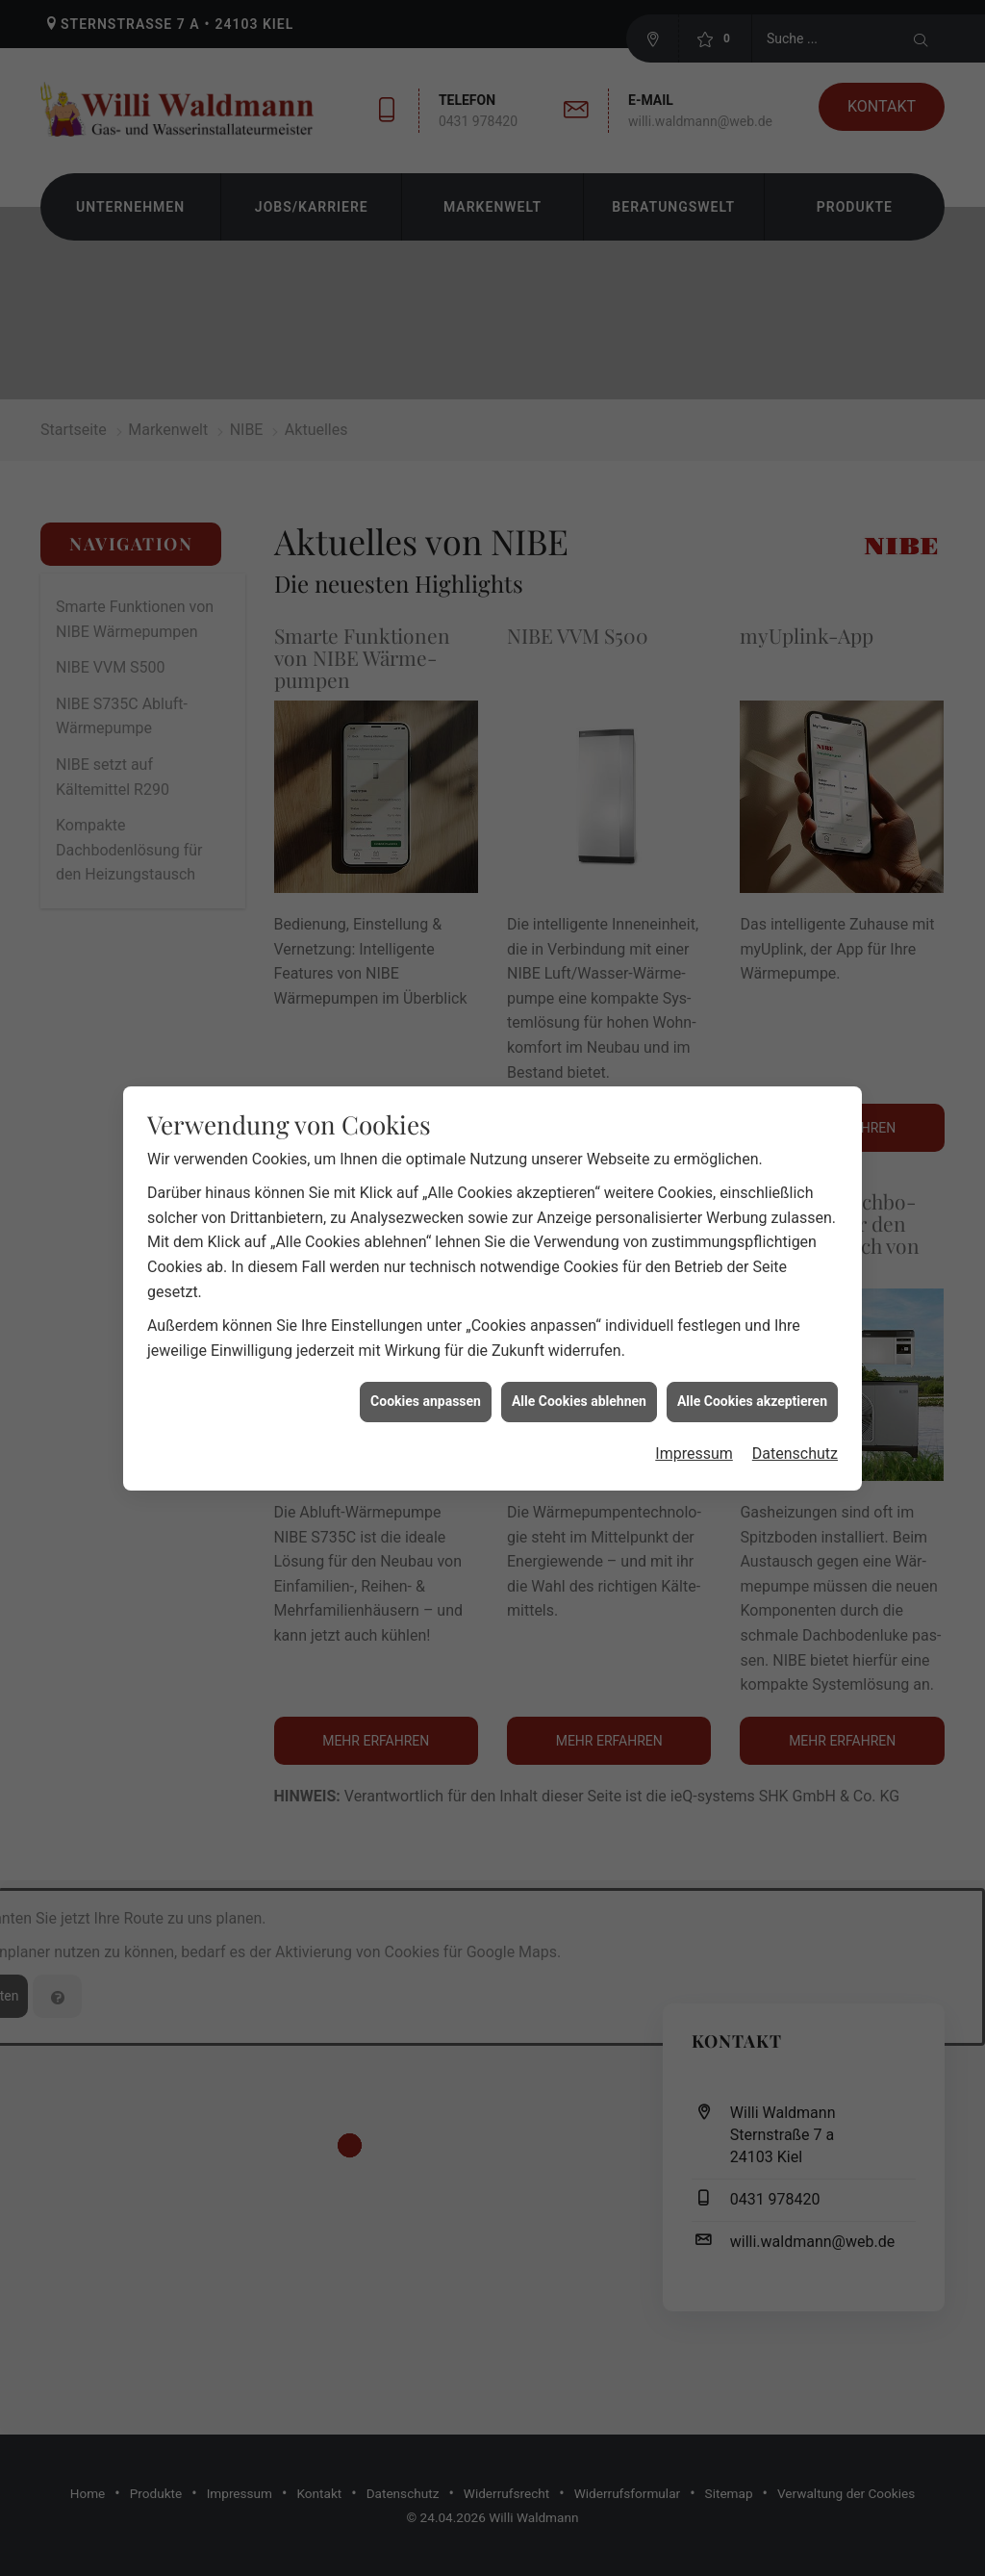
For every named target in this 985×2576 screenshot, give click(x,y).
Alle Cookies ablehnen (579, 1349)
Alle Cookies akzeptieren (752, 1349)
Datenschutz (795, 1401)
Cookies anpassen (425, 1349)
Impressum (694, 1401)
